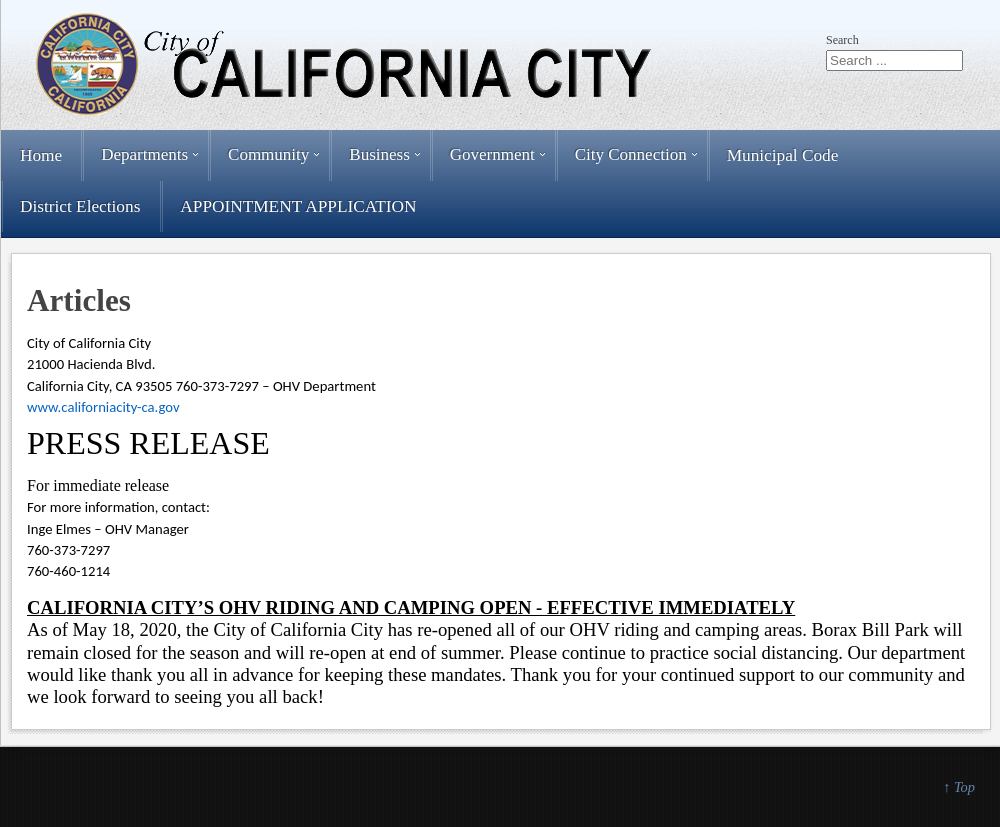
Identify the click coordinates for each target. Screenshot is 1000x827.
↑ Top (959, 787)
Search (842, 40)
